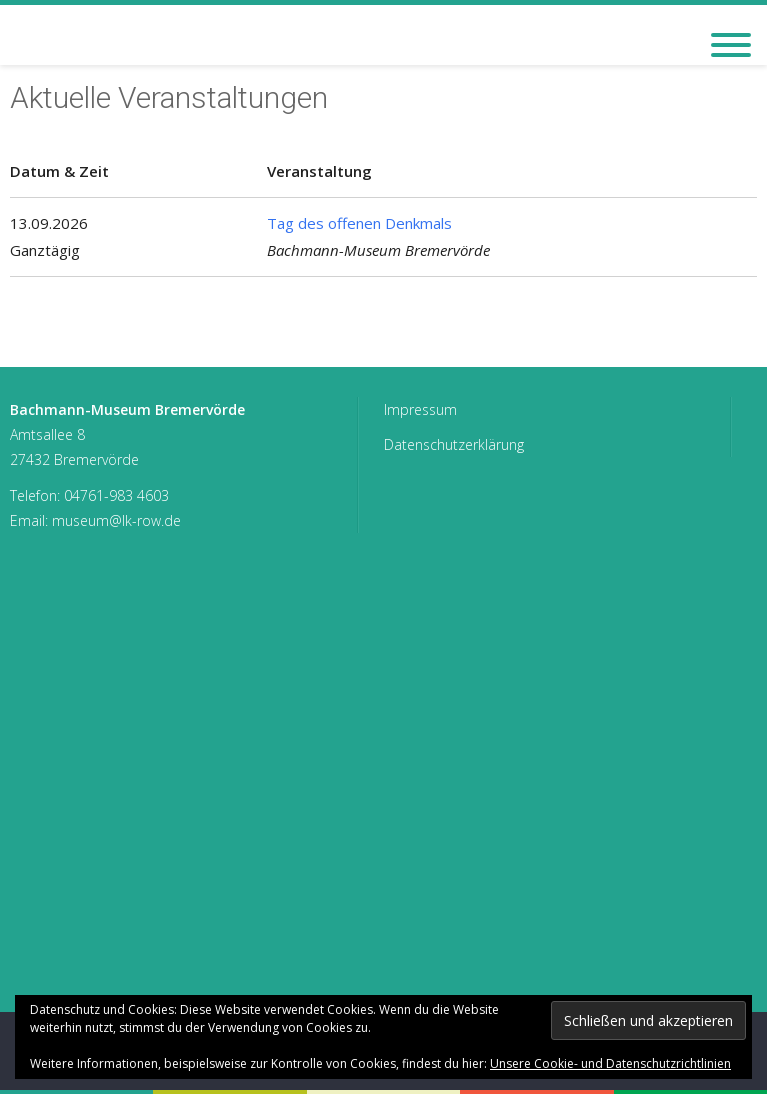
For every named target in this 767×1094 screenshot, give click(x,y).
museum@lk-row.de (116, 520)
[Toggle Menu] (731, 45)
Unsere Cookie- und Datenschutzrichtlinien (610, 1063)
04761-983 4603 (116, 495)
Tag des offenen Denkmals (359, 223)
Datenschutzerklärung (454, 444)
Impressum (420, 409)
